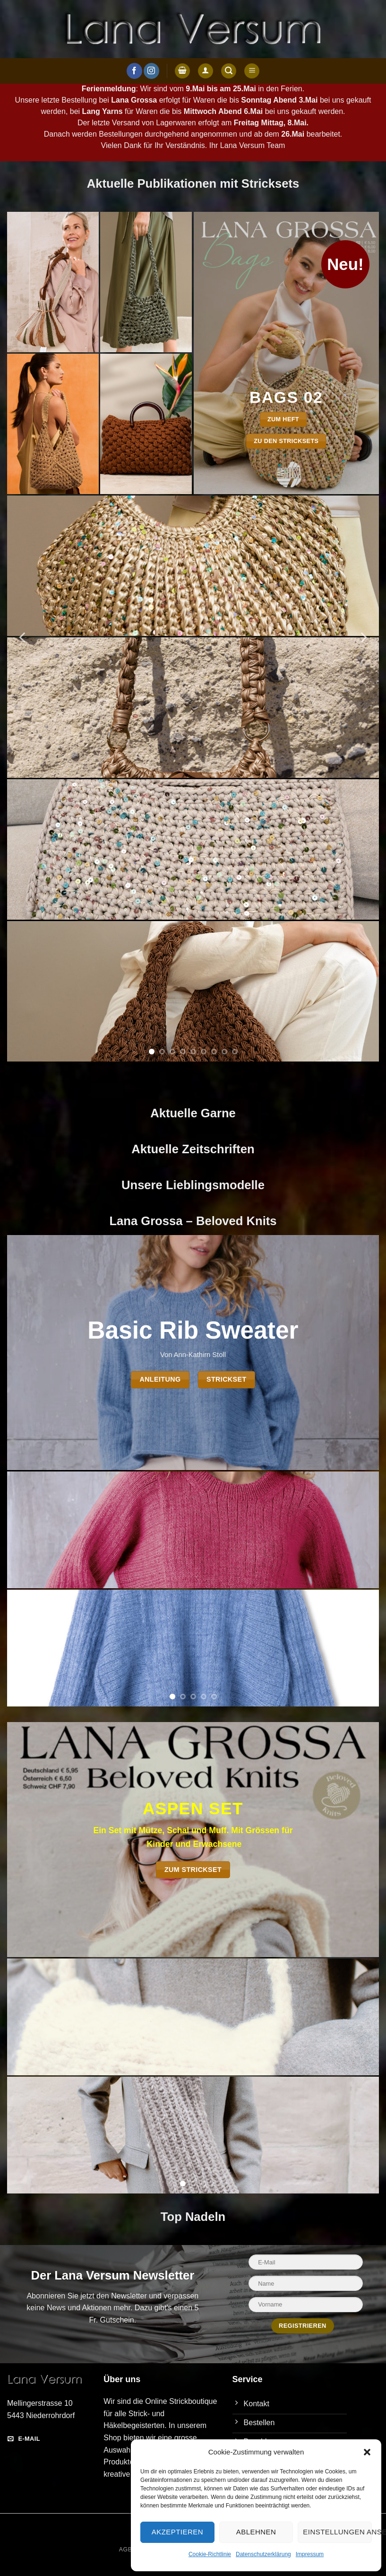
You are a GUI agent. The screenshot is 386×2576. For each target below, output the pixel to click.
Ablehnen (256, 2532)
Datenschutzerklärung (263, 2554)
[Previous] (23, 637)
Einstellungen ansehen (337, 2532)
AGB (125, 2549)
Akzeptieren (177, 2532)
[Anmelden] (205, 71)
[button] (367, 2452)
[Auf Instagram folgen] (151, 71)
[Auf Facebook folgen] (134, 71)
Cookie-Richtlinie (210, 2554)
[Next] (362, 637)
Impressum (310, 2554)
